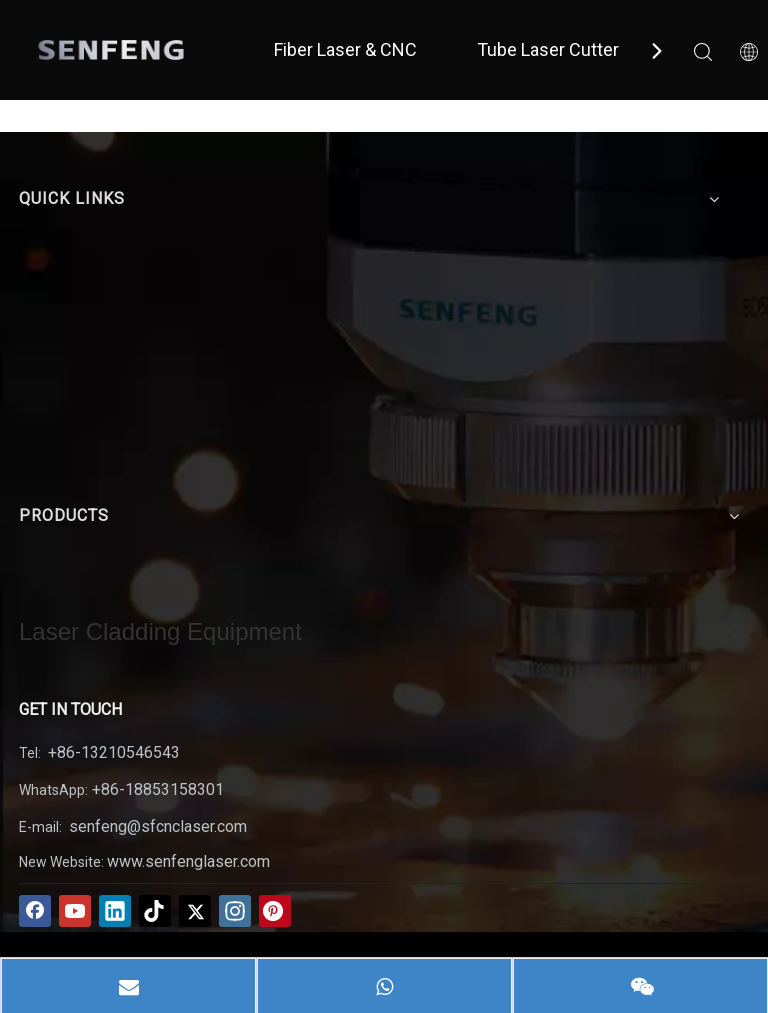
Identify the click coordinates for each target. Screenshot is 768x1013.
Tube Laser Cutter (548, 49)
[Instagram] (235, 911)
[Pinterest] (275, 911)
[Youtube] (75, 911)
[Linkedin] (115, 911)
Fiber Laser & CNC (345, 49)
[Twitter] (195, 911)
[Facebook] (35, 911)
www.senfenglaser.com (188, 861)
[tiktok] (155, 911)
